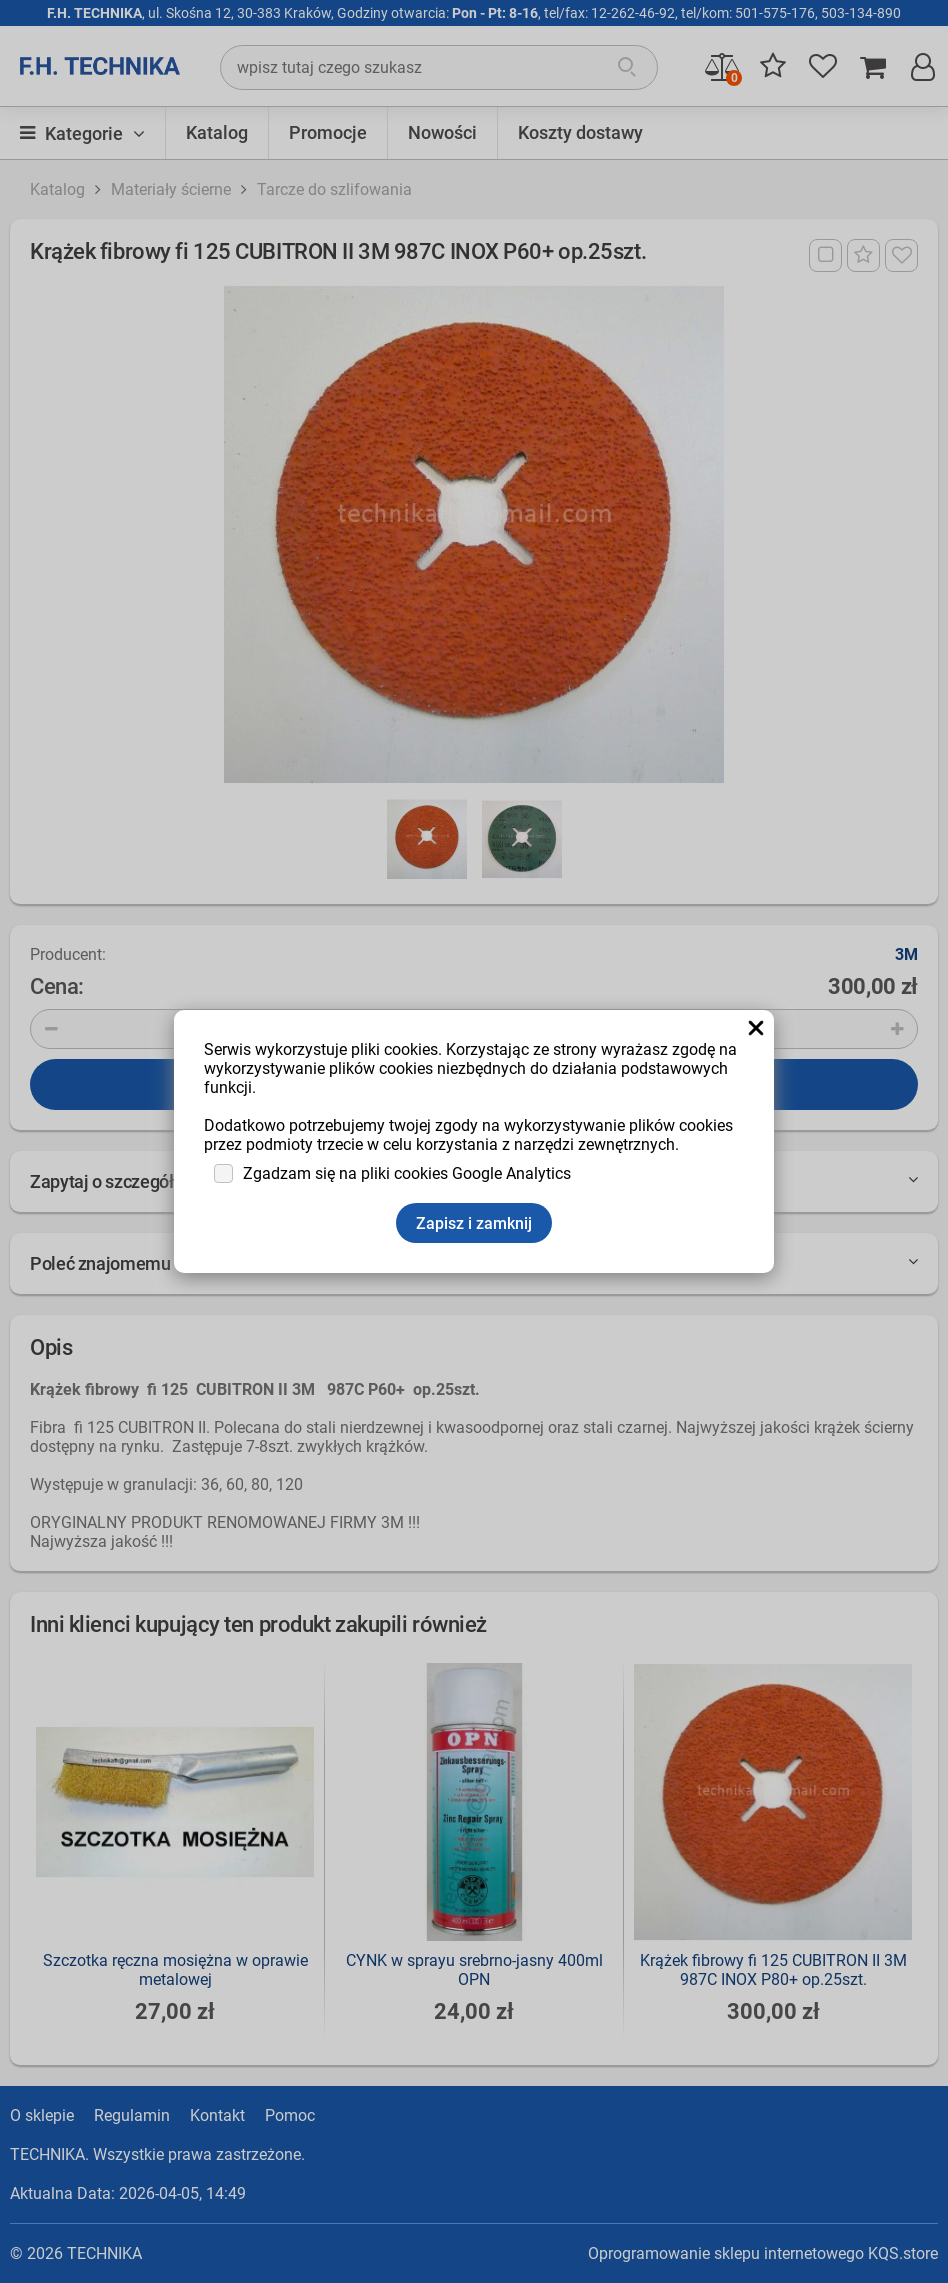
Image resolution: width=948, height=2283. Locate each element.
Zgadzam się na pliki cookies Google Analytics (407, 1173)
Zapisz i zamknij (474, 1223)
